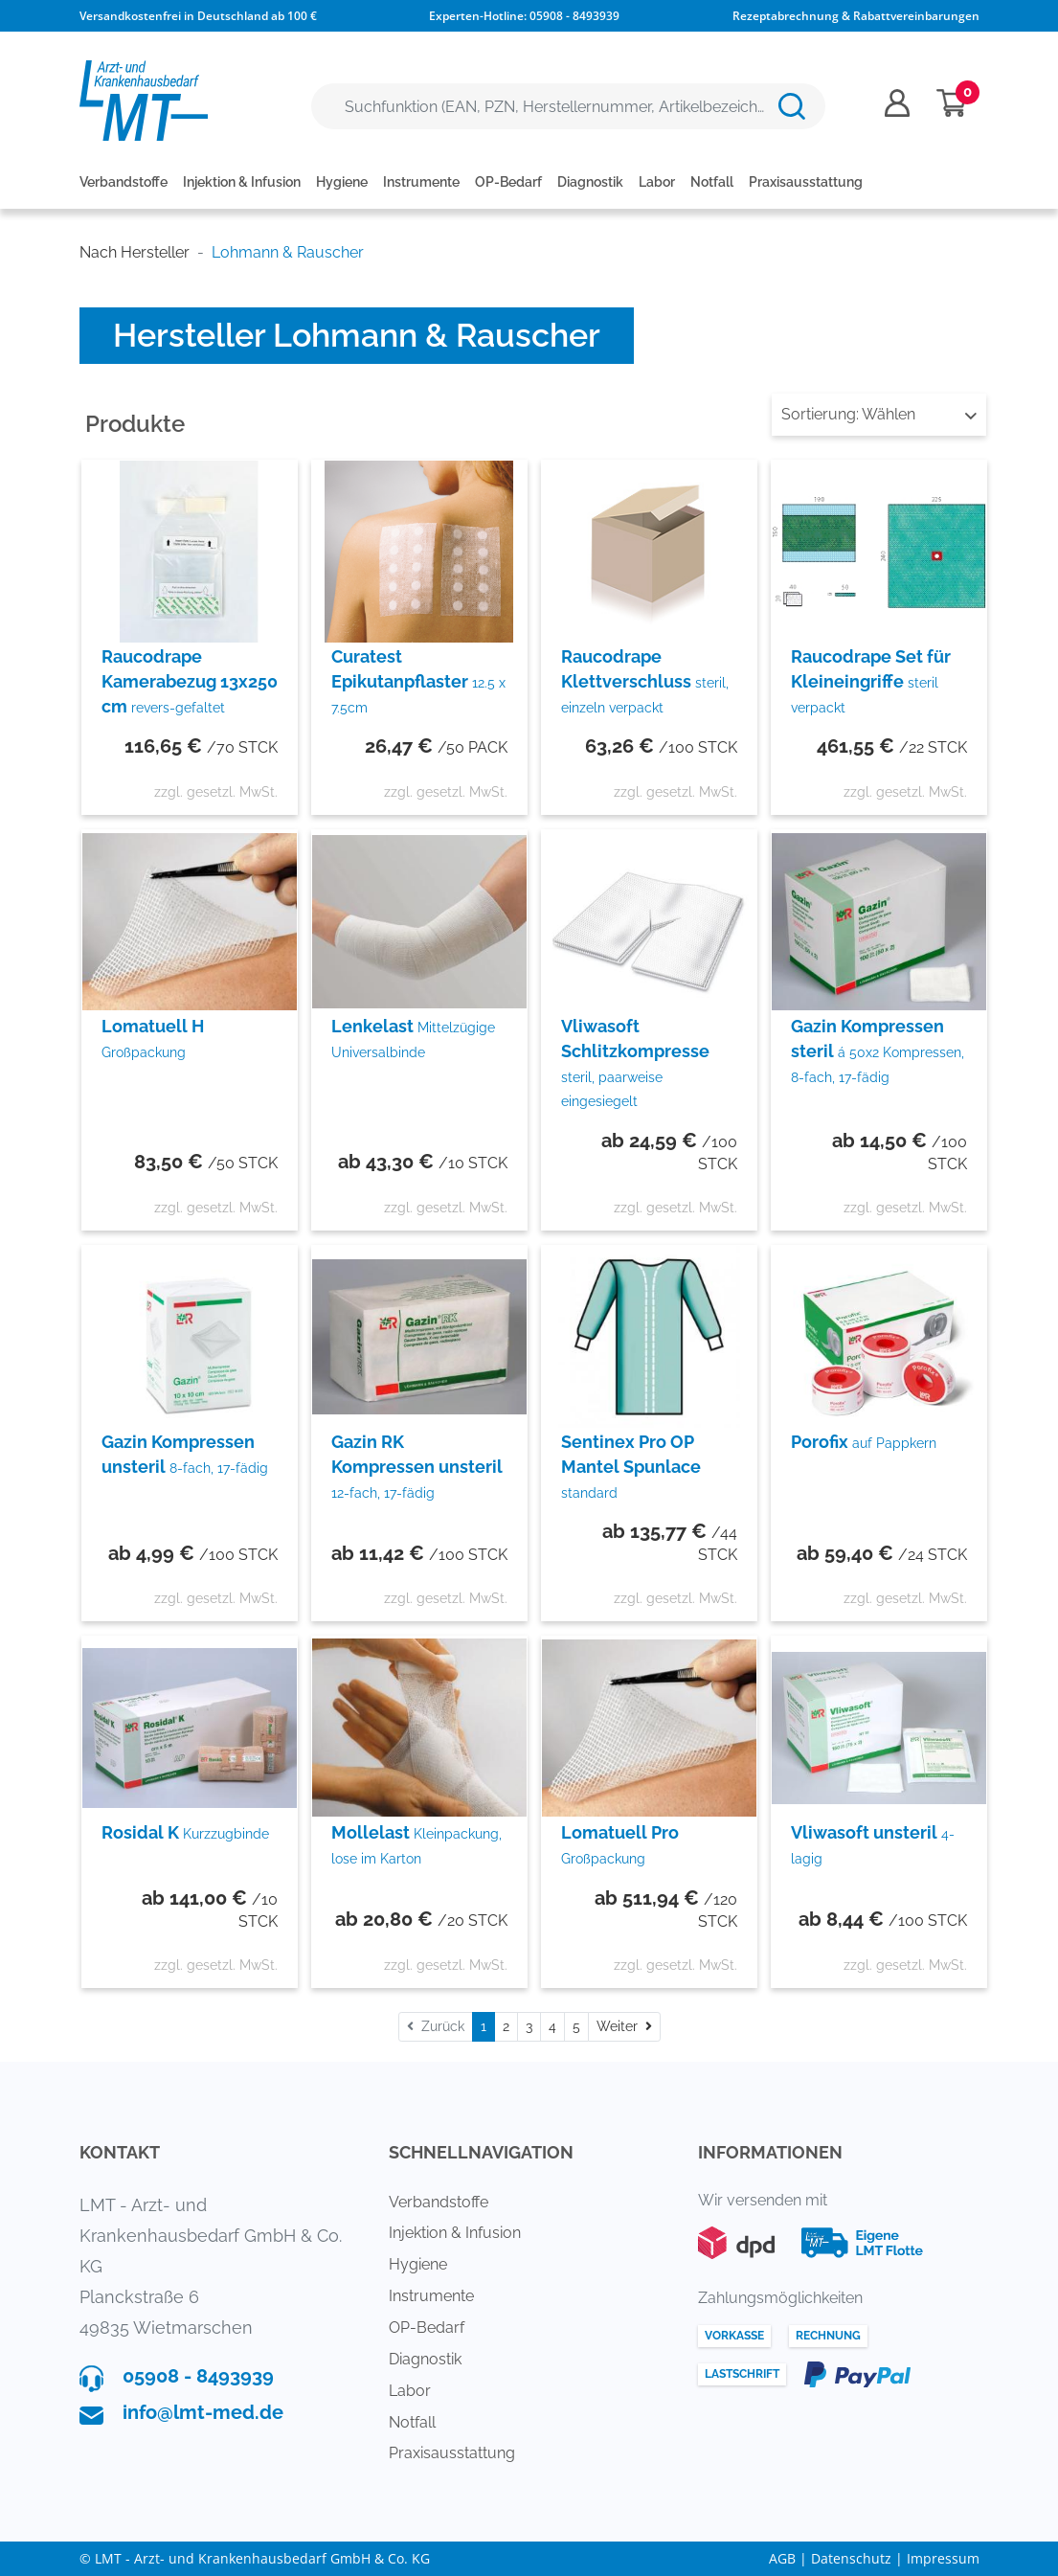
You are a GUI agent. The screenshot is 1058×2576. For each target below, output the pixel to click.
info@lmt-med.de (203, 2412)
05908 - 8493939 (574, 16)
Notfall (711, 182)
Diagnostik (590, 182)
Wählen (879, 414)
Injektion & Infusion (242, 182)
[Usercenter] (897, 103)
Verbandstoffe (123, 182)
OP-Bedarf (508, 182)
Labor (657, 182)
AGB (782, 2558)
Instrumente (421, 182)
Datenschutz (851, 2558)
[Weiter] (624, 2027)
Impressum (943, 2558)
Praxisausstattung (806, 182)
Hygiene (342, 182)
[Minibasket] (952, 103)
